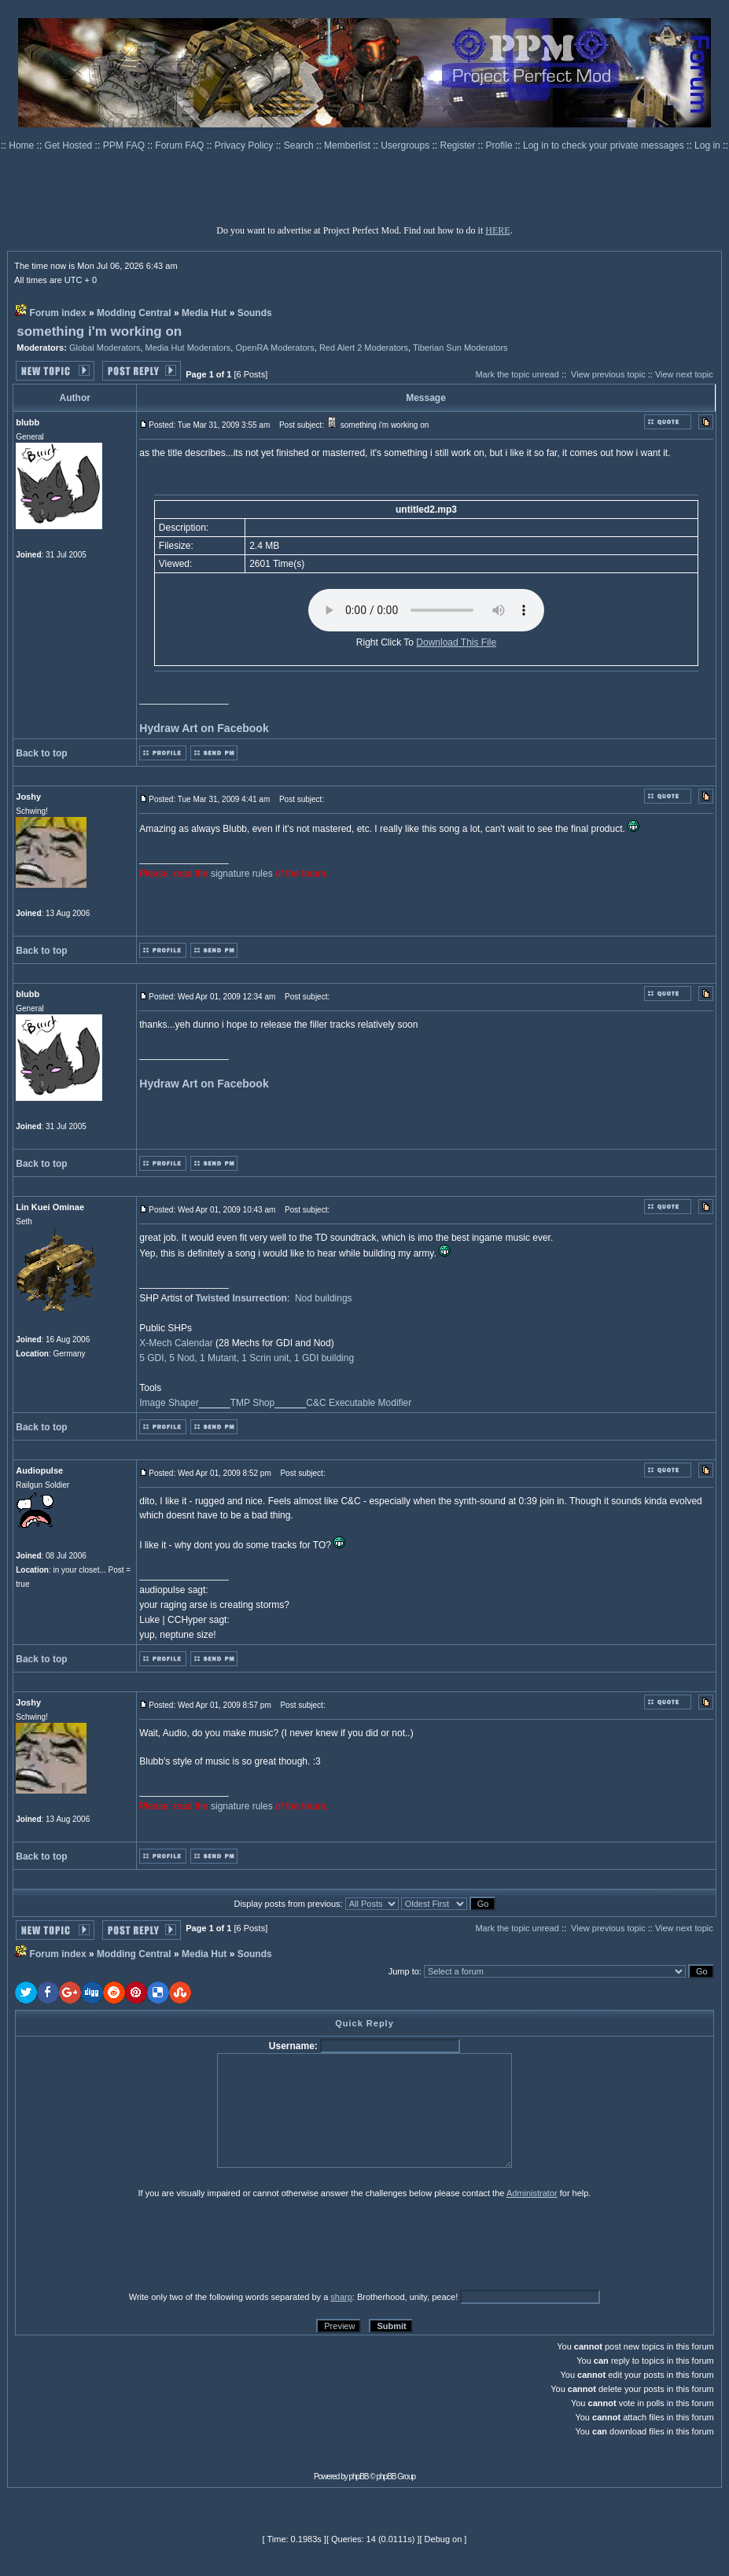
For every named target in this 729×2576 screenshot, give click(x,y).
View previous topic (608, 374)
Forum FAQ (180, 145)
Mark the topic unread (516, 374)
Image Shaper (168, 1402)
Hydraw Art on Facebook (203, 728)
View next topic (684, 374)
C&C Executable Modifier (358, 1402)
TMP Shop (252, 1402)
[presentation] (136, 2244)
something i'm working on (99, 331)
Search (300, 145)
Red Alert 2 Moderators (363, 347)
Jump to (403, 1971)
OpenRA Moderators (274, 347)
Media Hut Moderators (188, 347)
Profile (500, 145)
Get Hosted (70, 145)
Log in (707, 145)
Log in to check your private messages (605, 145)
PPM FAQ (125, 145)
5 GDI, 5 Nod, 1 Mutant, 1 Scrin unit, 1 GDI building (246, 1357)
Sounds (254, 312)
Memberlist (348, 145)
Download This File (456, 642)
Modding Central (134, 312)
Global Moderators (105, 347)
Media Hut (204, 312)
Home (22, 145)
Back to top (41, 753)
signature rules (242, 873)
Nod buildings (323, 1298)
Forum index (58, 312)
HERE (497, 230)
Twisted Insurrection (240, 1298)
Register (459, 145)
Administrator (532, 2193)
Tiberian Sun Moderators (460, 347)
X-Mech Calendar (175, 1343)
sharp (341, 2297)
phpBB (359, 2476)
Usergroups (406, 145)
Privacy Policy (245, 145)
